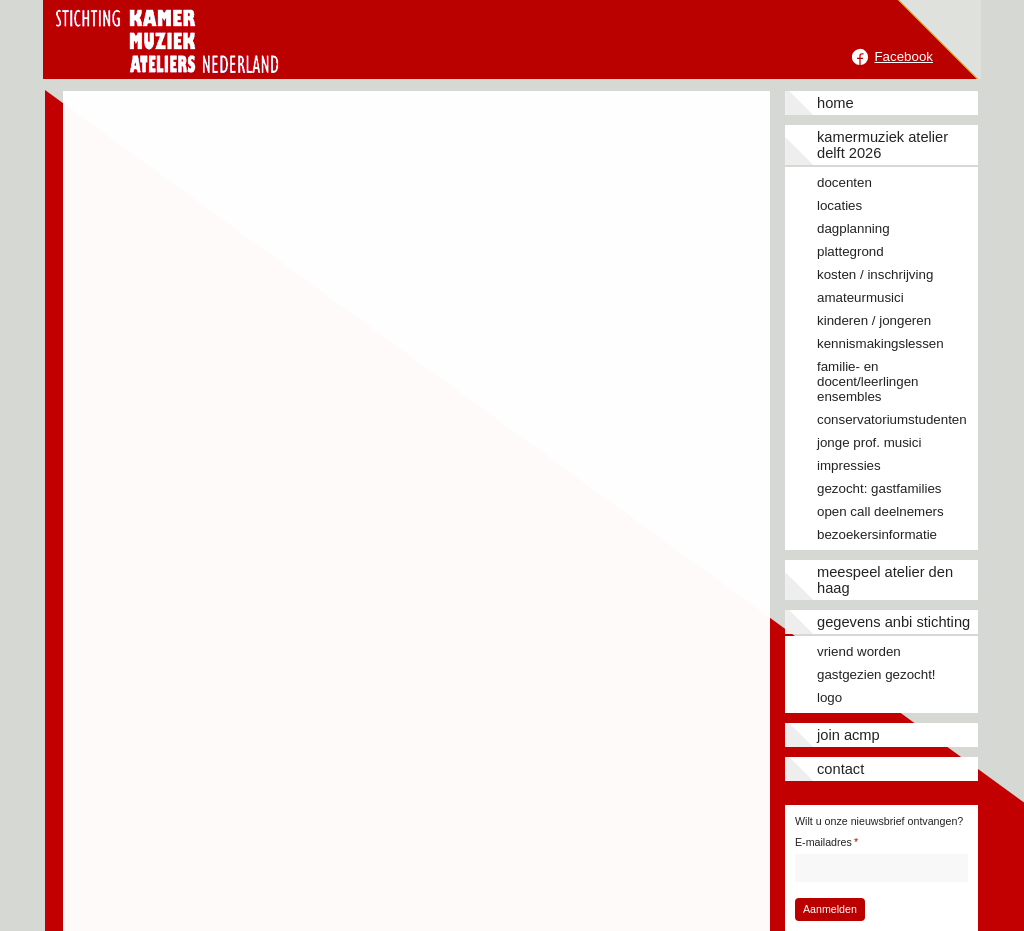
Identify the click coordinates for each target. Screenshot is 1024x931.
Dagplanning (853, 228)
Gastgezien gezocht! (876, 674)
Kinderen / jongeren (874, 320)
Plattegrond (850, 251)
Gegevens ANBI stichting (893, 622)
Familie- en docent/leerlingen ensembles (868, 381)
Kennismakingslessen (880, 343)
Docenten (844, 182)
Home (835, 103)
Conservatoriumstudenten (892, 419)
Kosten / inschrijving (875, 274)
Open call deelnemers (880, 511)
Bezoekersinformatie (877, 534)
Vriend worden (859, 651)
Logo (829, 697)
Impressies (849, 465)
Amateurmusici (860, 297)
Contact (840, 769)
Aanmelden (830, 909)
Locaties (839, 205)
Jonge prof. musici (869, 442)
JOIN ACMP (848, 735)
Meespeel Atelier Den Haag (885, 580)
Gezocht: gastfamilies (879, 488)
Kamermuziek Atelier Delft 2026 (882, 145)
